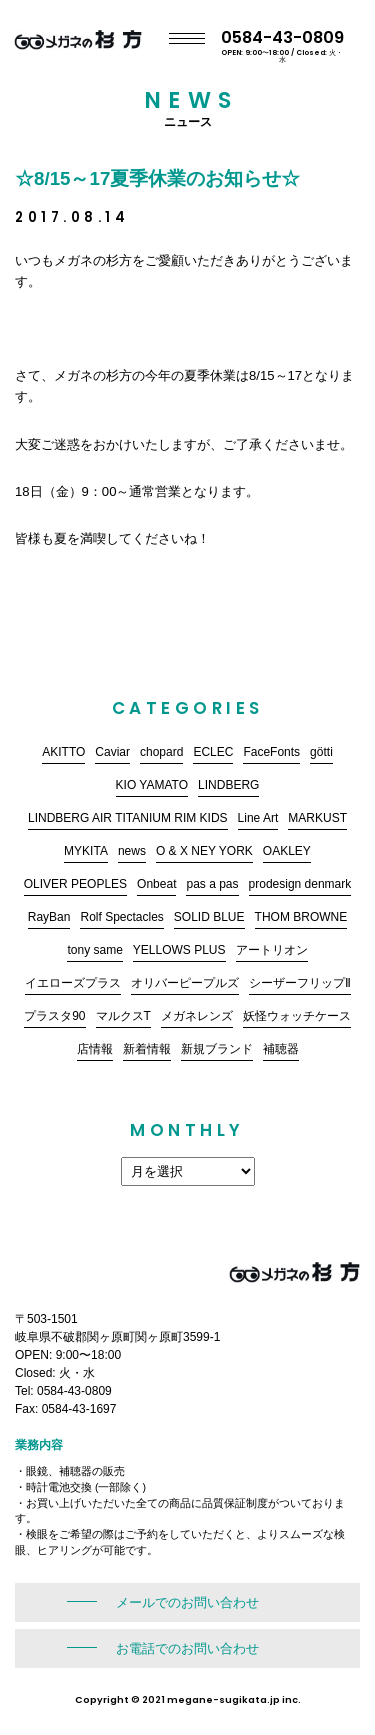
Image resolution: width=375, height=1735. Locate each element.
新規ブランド (217, 1049)
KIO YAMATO (152, 785)
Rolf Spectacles (121, 917)
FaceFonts (271, 752)
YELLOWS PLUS (179, 950)
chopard (161, 752)
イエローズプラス (73, 983)
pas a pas (212, 884)
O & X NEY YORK (204, 851)
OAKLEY (287, 851)
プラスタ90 (54, 1016)
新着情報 (147, 1049)
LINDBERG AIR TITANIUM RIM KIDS (128, 818)
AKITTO (63, 752)
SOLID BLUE (209, 917)
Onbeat (156, 884)
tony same (94, 950)
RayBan (49, 917)
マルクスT (123, 1016)
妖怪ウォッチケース (297, 1016)
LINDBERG (228, 785)
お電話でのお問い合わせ (187, 1648)
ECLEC (213, 752)
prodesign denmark (300, 884)
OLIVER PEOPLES (75, 884)
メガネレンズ (197, 1016)
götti (321, 752)
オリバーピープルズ (185, 983)
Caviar (112, 752)
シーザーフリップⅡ (300, 983)
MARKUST (317, 818)
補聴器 (281, 1049)
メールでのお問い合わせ (187, 1602)
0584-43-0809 (298, 44)
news (132, 851)
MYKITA (86, 851)
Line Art (258, 818)
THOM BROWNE (301, 917)
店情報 (95, 1049)
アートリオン (272, 950)
